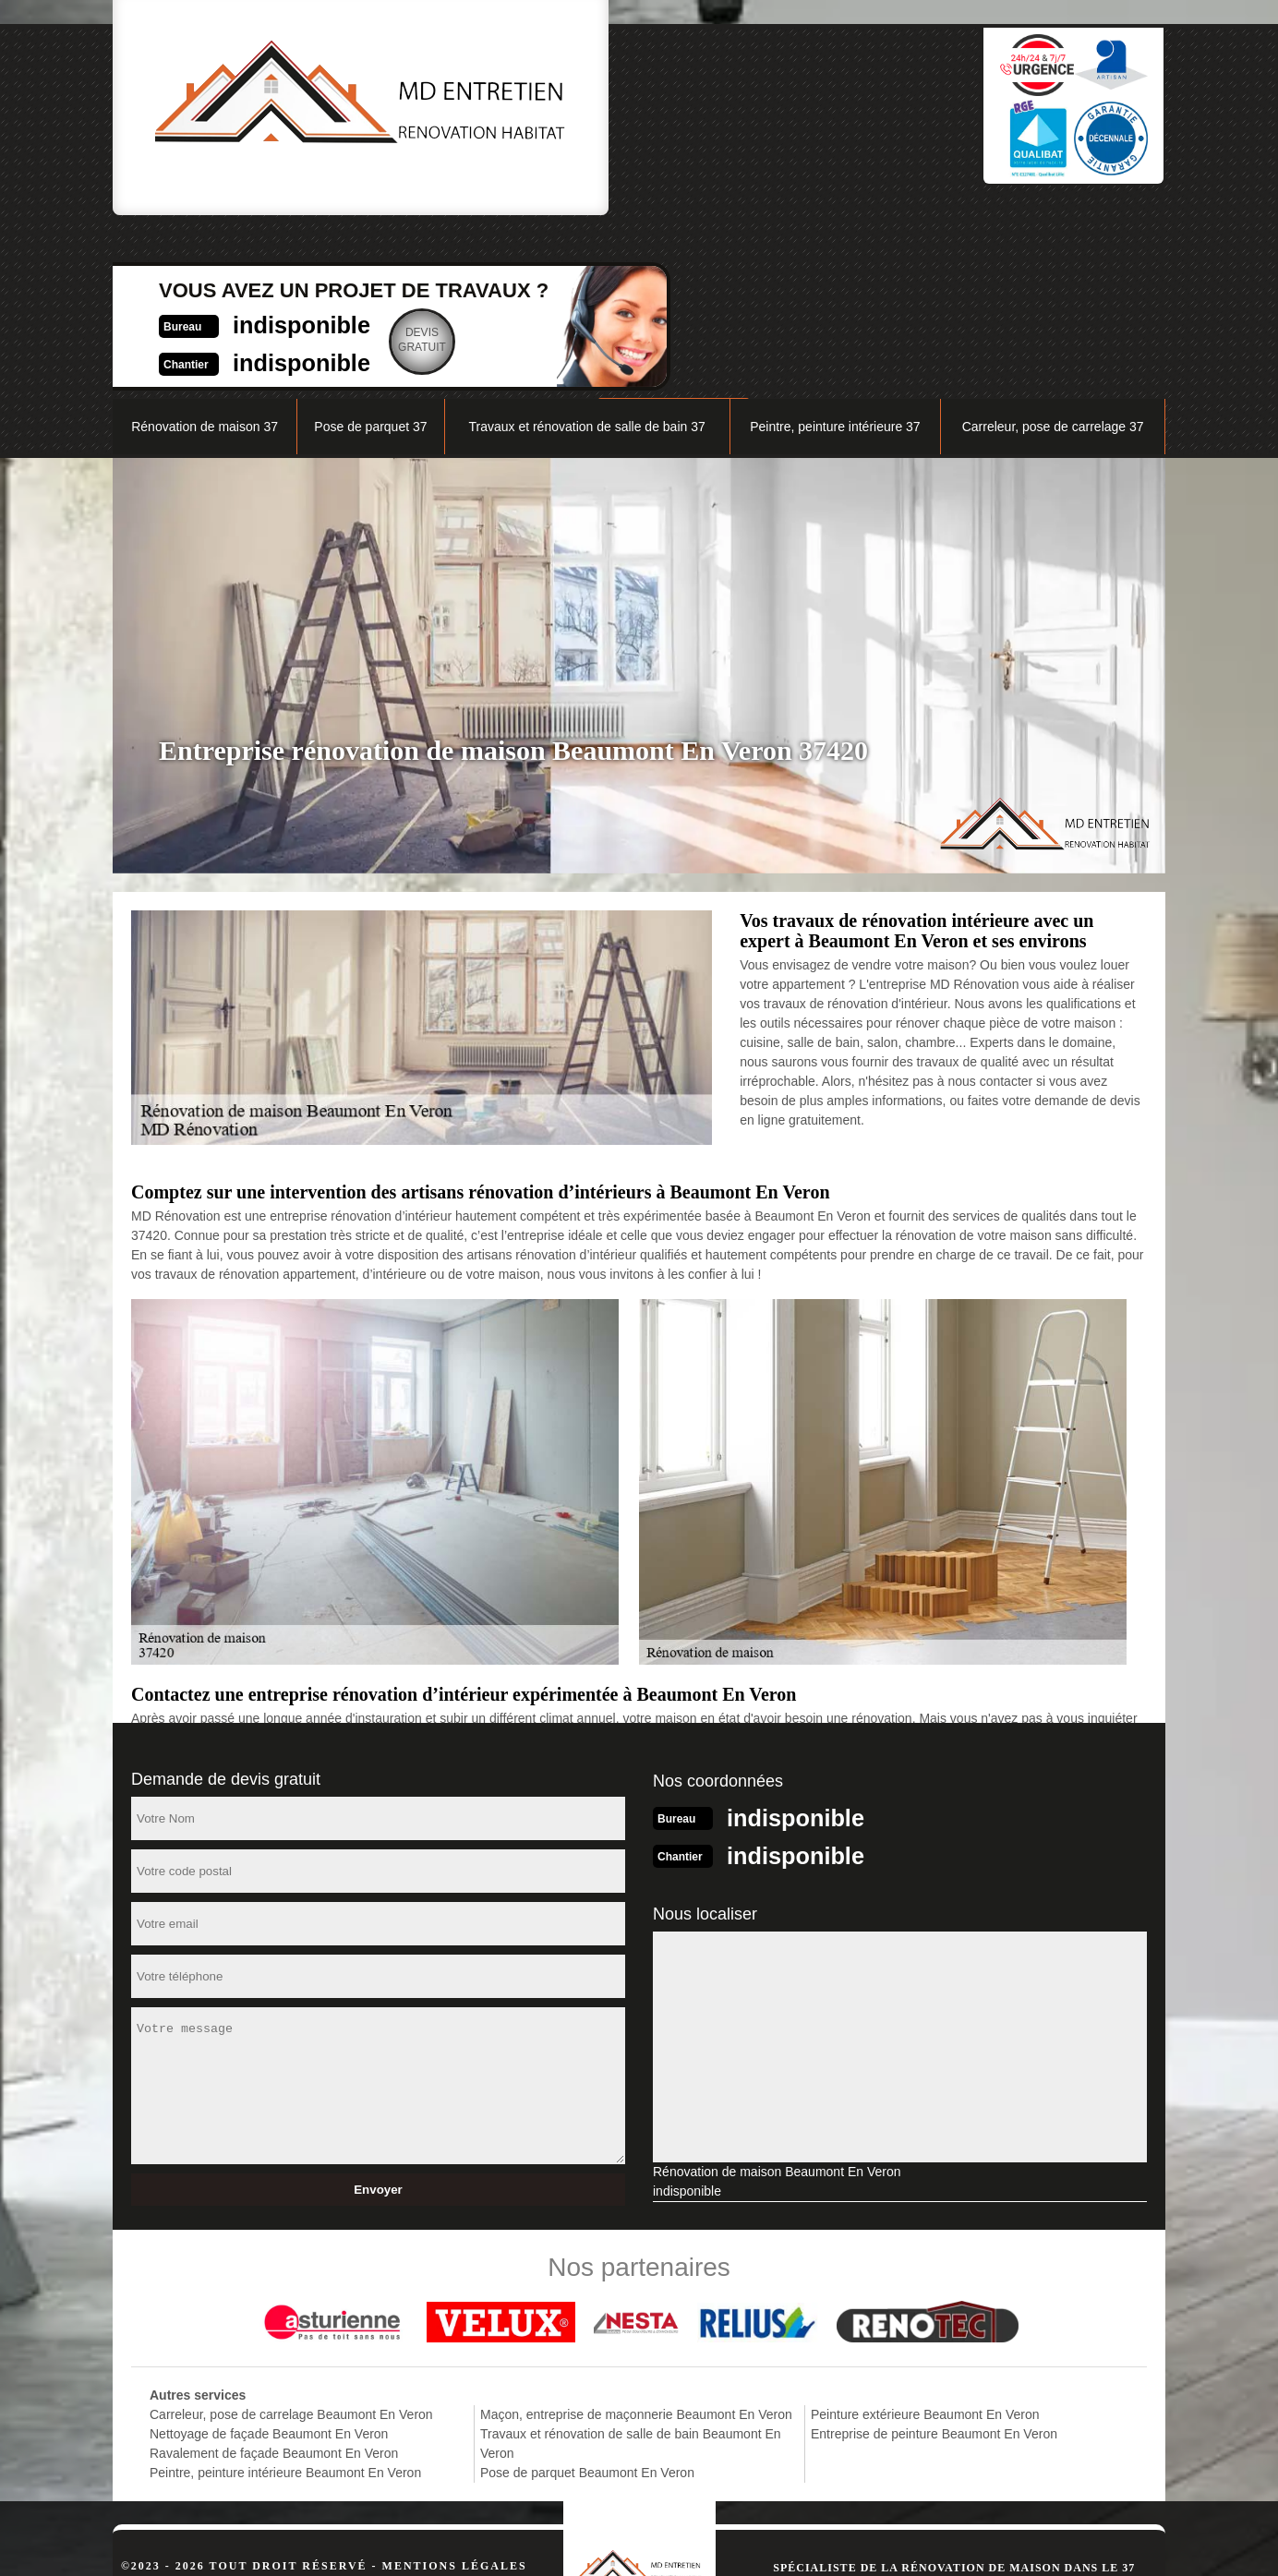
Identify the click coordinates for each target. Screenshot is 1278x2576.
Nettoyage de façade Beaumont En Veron (269, 2260)
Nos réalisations (957, 209)
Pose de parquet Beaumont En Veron (587, 2299)
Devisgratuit (731, 114)
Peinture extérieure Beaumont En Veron (925, 2240)
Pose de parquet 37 (370, 254)
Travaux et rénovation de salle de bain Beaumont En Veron (630, 2270)
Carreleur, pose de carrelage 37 (1053, 254)
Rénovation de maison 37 (204, 254)
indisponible (598, 98)
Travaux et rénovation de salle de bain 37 (586, 254)
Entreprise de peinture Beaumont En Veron (934, 2260)
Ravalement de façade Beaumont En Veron (274, 2279)
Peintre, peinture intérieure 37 (835, 254)
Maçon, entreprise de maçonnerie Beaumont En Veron (636, 2240)
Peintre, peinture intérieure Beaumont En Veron (285, 2299)
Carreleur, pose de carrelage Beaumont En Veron (291, 2240)
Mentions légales (454, 2392)
